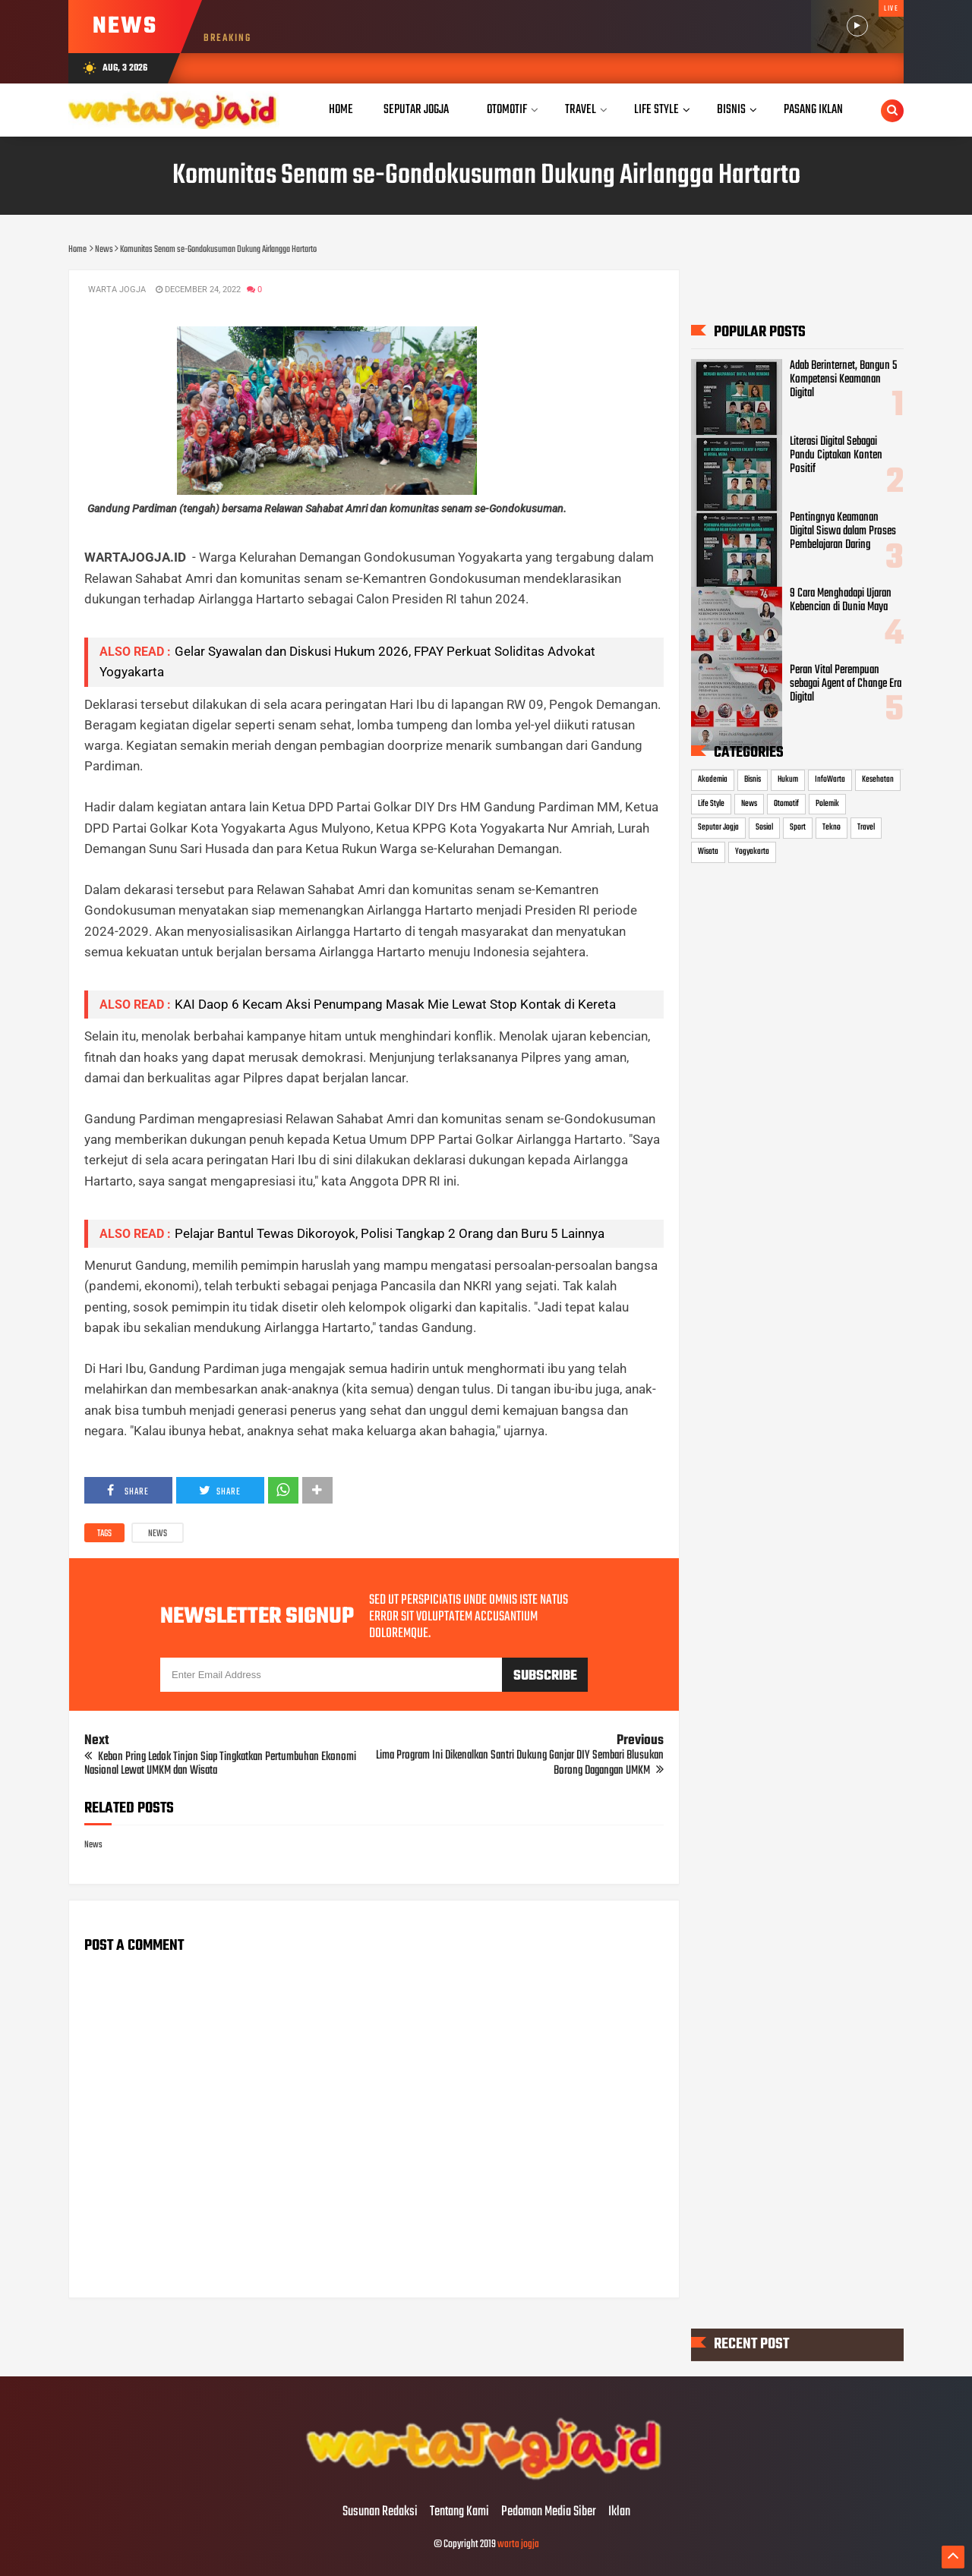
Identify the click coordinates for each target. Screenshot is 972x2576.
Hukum (788, 779)
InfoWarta (830, 779)
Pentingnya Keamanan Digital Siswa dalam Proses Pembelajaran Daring (843, 531)
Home (341, 109)
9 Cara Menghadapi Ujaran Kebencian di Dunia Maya (841, 600)
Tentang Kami (459, 2512)
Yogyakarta (752, 851)
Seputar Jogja (718, 827)
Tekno (831, 827)
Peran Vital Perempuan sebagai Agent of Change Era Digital (845, 683)
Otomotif (786, 804)
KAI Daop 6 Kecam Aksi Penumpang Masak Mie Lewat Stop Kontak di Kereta (395, 1004)
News (157, 1534)
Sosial (764, 827)
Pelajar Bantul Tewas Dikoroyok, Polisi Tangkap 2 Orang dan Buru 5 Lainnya (389, 1233)
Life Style (711, 804)
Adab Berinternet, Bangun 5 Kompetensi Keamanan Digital (843, 379)
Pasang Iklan (813, 109)
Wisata (708, 851)
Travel (866, 827)
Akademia (712, 779)
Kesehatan (878, 779)
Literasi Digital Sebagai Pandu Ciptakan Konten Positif (836, 455)
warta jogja (518, 2544)
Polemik (827, 804)
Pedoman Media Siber (548, 2512)
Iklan (619, 2512)
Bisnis (752, 779)
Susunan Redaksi (380, 2512)
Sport (798, 827)
